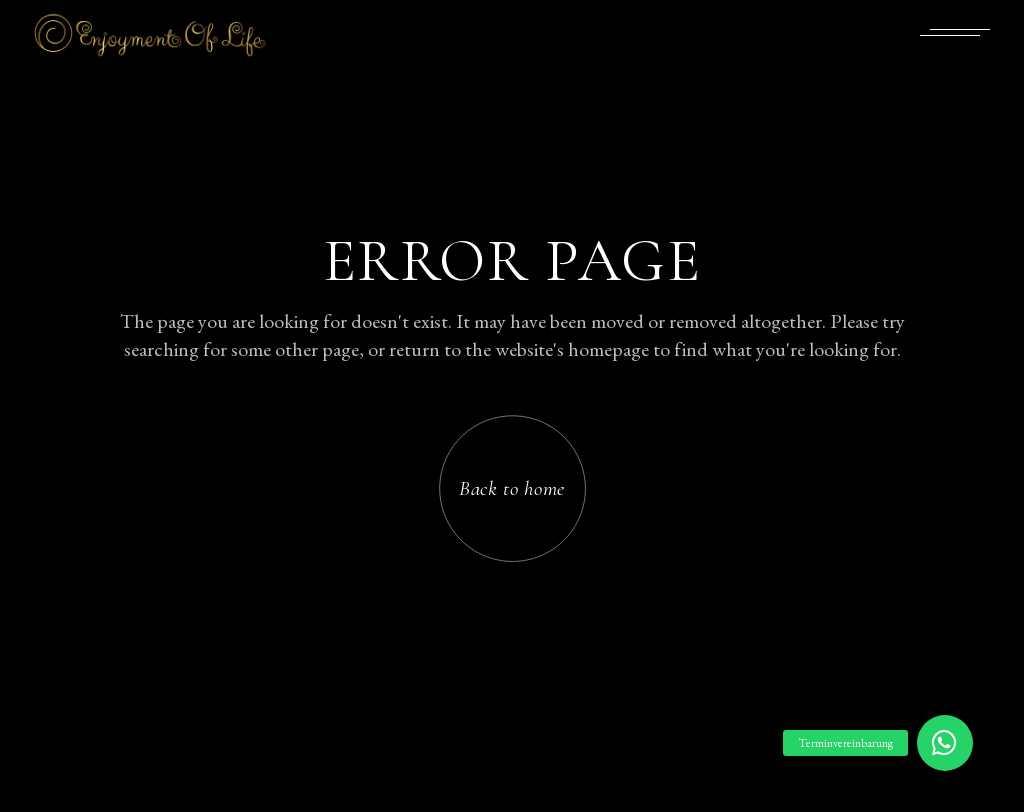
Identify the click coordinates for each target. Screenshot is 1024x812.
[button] (945, 743)
